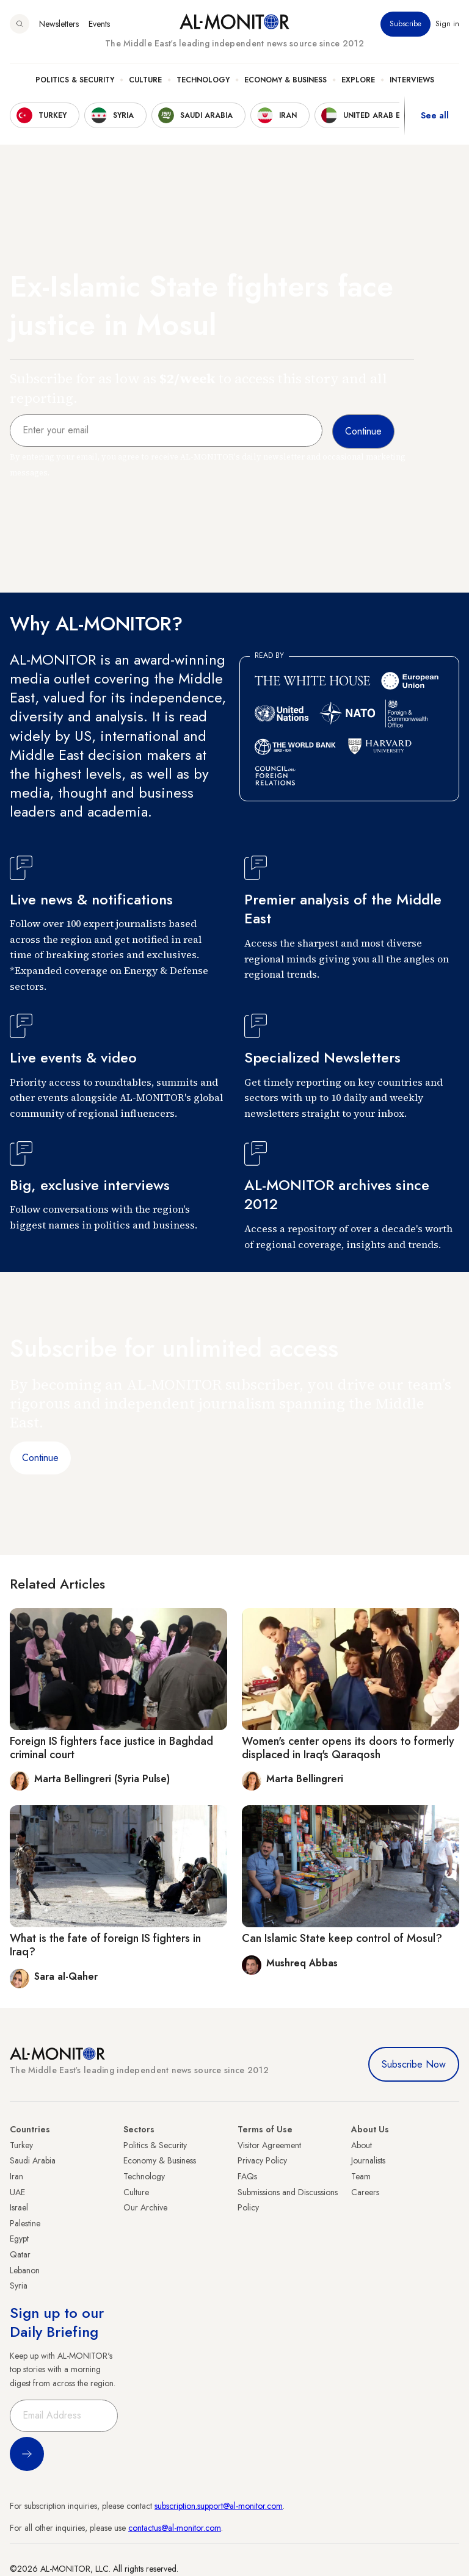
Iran (16, 2176)
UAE (17, 2192)
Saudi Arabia (33, 2160)
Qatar (20, 2254)
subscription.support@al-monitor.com (219, 2506)
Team (361, 2176)
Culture (145, 80)
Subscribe (405, 23)
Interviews (412, 80)
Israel (19, 2207)
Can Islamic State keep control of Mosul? (342, 1938)
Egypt (19, 2238)
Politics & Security (74, 80)
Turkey (21, 2145)
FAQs (247, 2176)
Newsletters (59, 24)
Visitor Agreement (269, 2145)
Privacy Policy (262, 2160)
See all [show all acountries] (435, 115)
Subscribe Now (414, 2064)
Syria (18, 2285)
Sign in (447, 23)
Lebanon (25, 2270)
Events (99, 24)
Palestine (25, 2223)
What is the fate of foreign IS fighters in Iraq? (105, 1945)
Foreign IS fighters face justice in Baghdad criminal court (111, 1747)
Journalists (368, 2160)
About (361, 2145)
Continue (40, 1458)
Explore (358, 80)
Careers (365, 2192)
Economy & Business (285, 80)
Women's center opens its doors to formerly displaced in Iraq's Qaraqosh (348, 1747)
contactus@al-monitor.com (174, 2528)
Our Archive (145, 2207)
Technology (203, 80)
